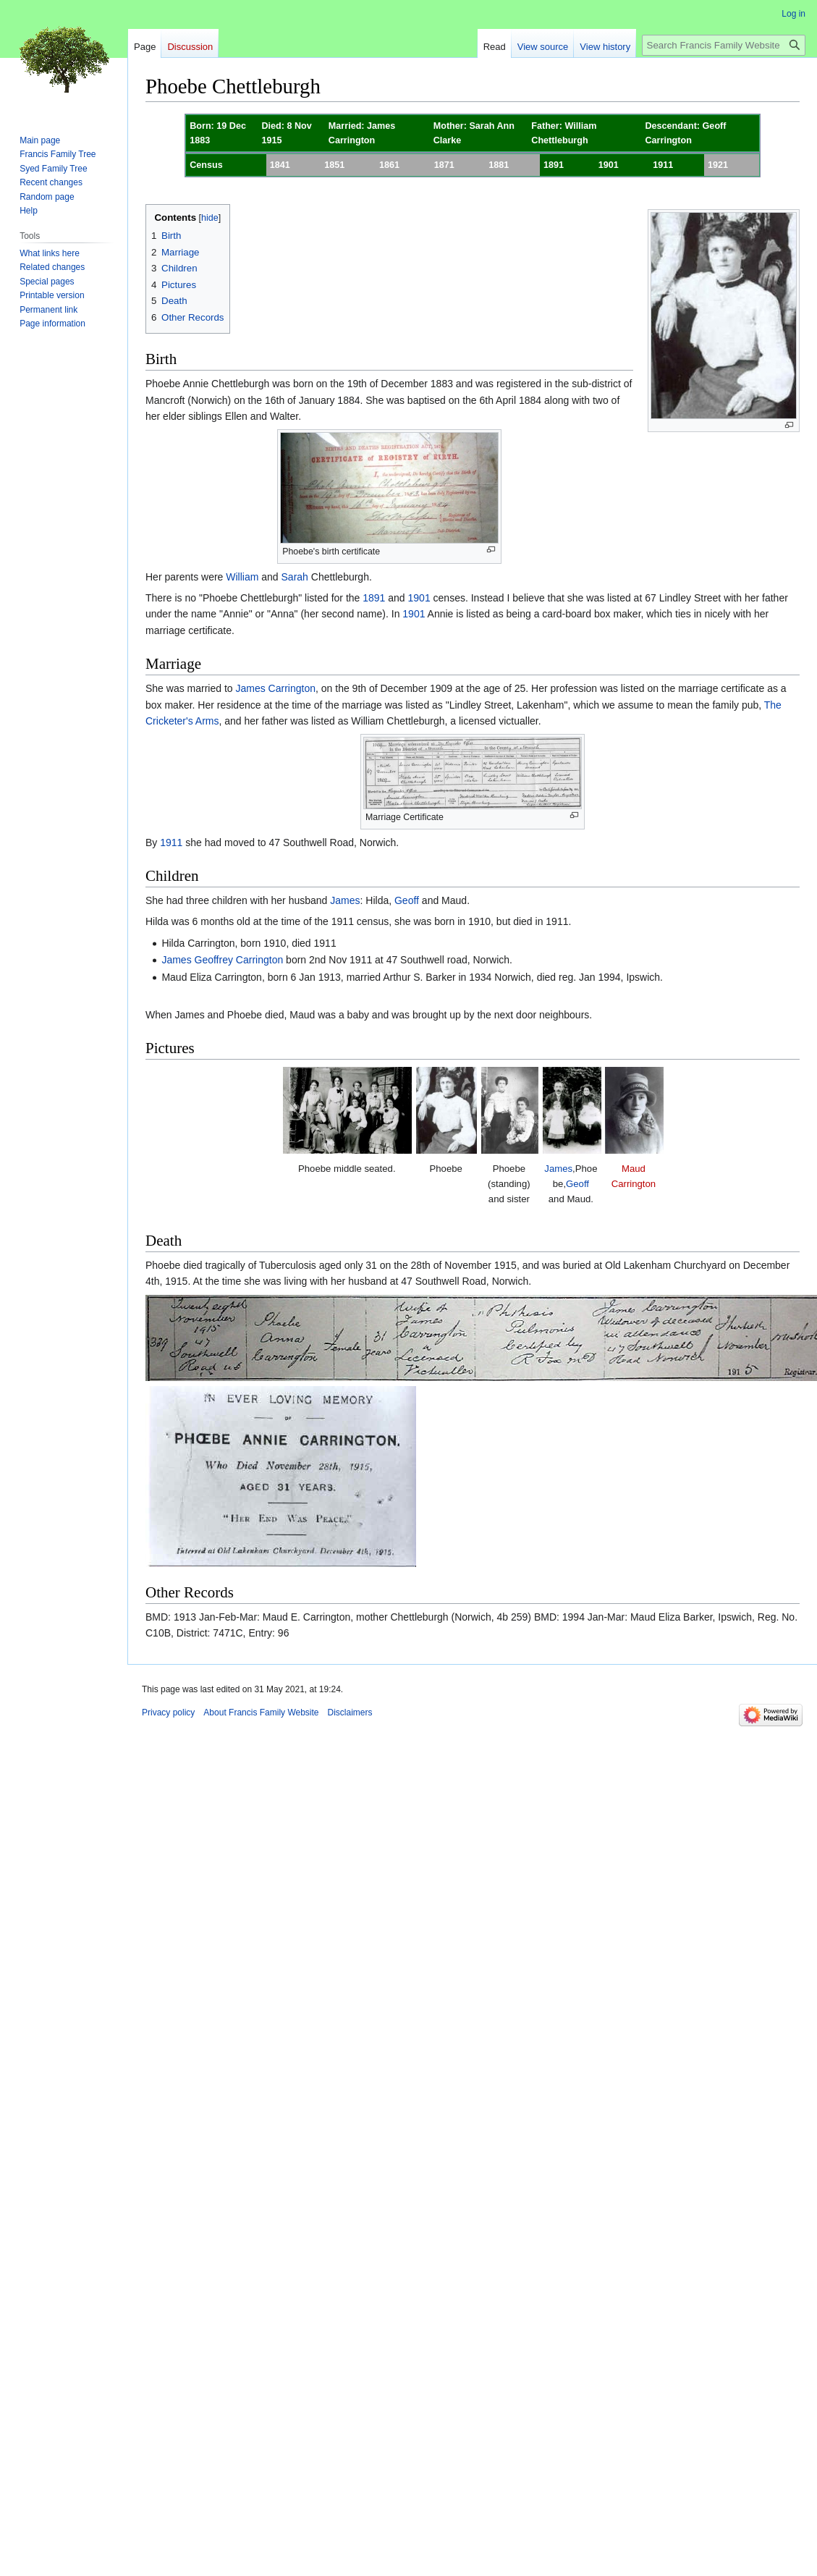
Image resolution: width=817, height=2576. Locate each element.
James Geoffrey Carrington (222, 960)
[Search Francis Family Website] (723, 45)
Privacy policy (168, 1712)
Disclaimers (350, 1712)
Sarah (294, 577)
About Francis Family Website (260, 1712)
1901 (419, 598)
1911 (171, 842)
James (345, 900)
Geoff (406, 900)
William (242, 577)
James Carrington (276, 688)
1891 (374, 598)
